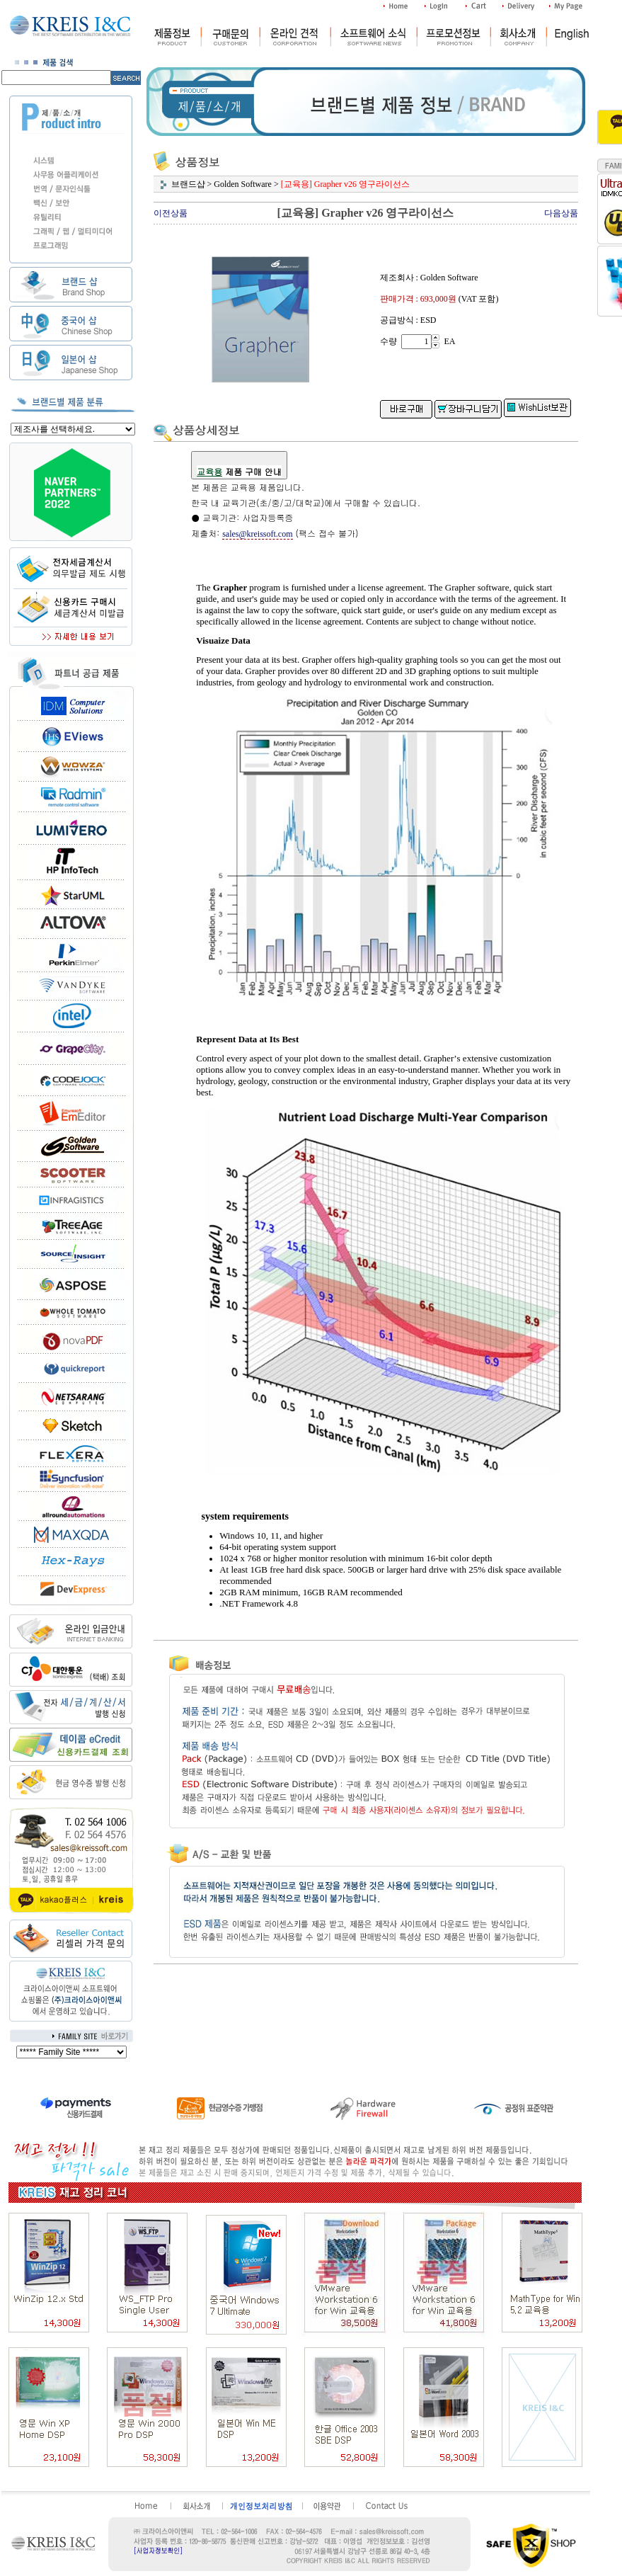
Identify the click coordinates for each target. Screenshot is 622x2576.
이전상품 (171, 213)
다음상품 (561, 213)
